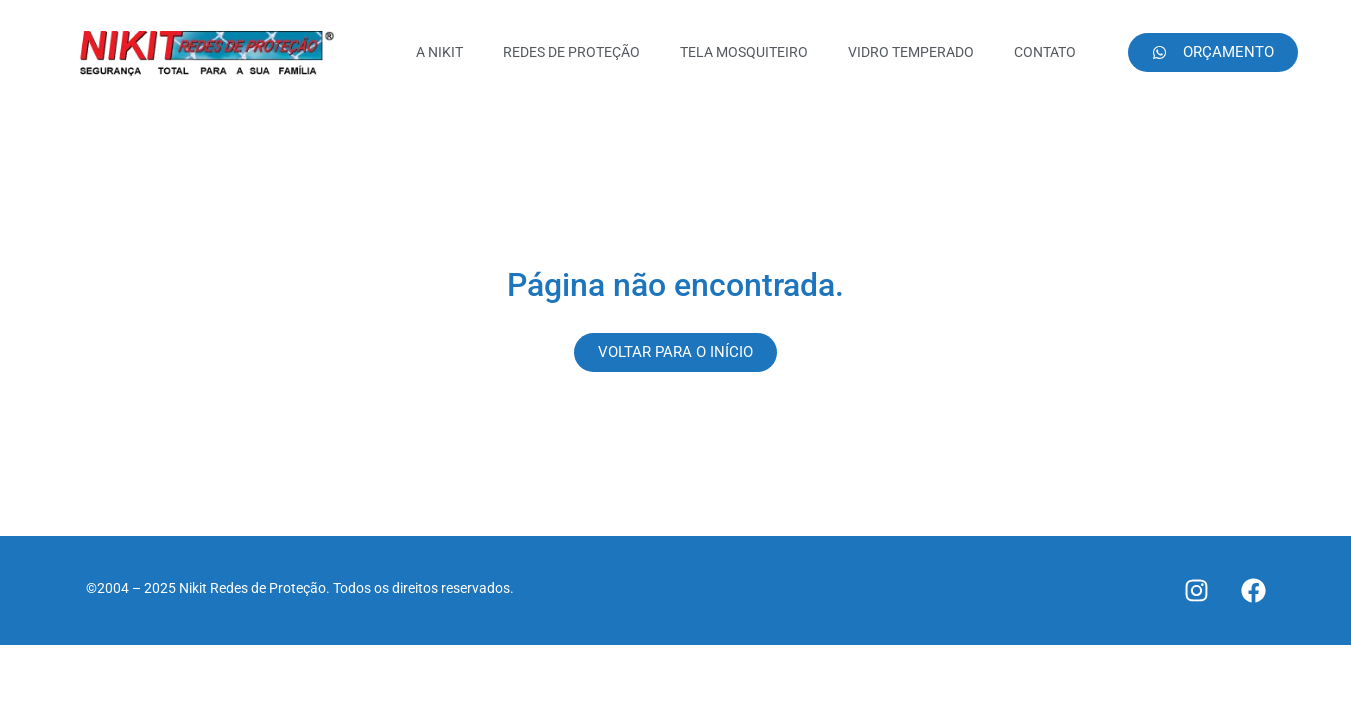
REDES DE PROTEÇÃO (571, 52)
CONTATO (1045, 52)
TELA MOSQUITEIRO (744, 52)
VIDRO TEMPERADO (911, 52)
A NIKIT (439, 52)
